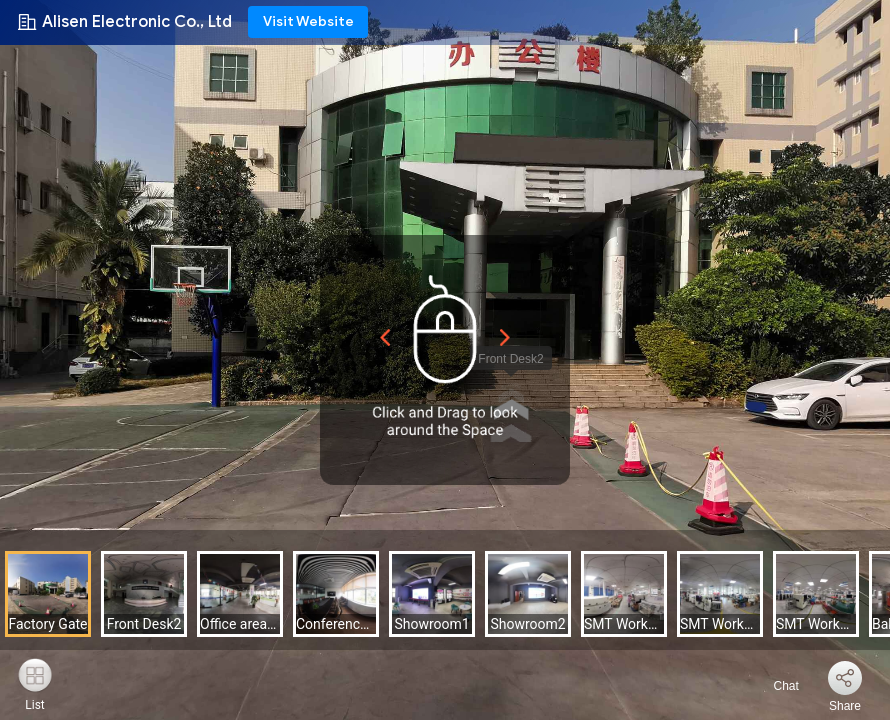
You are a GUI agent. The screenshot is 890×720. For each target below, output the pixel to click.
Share (845, 706)
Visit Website (308, 21)
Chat (774, 686)
